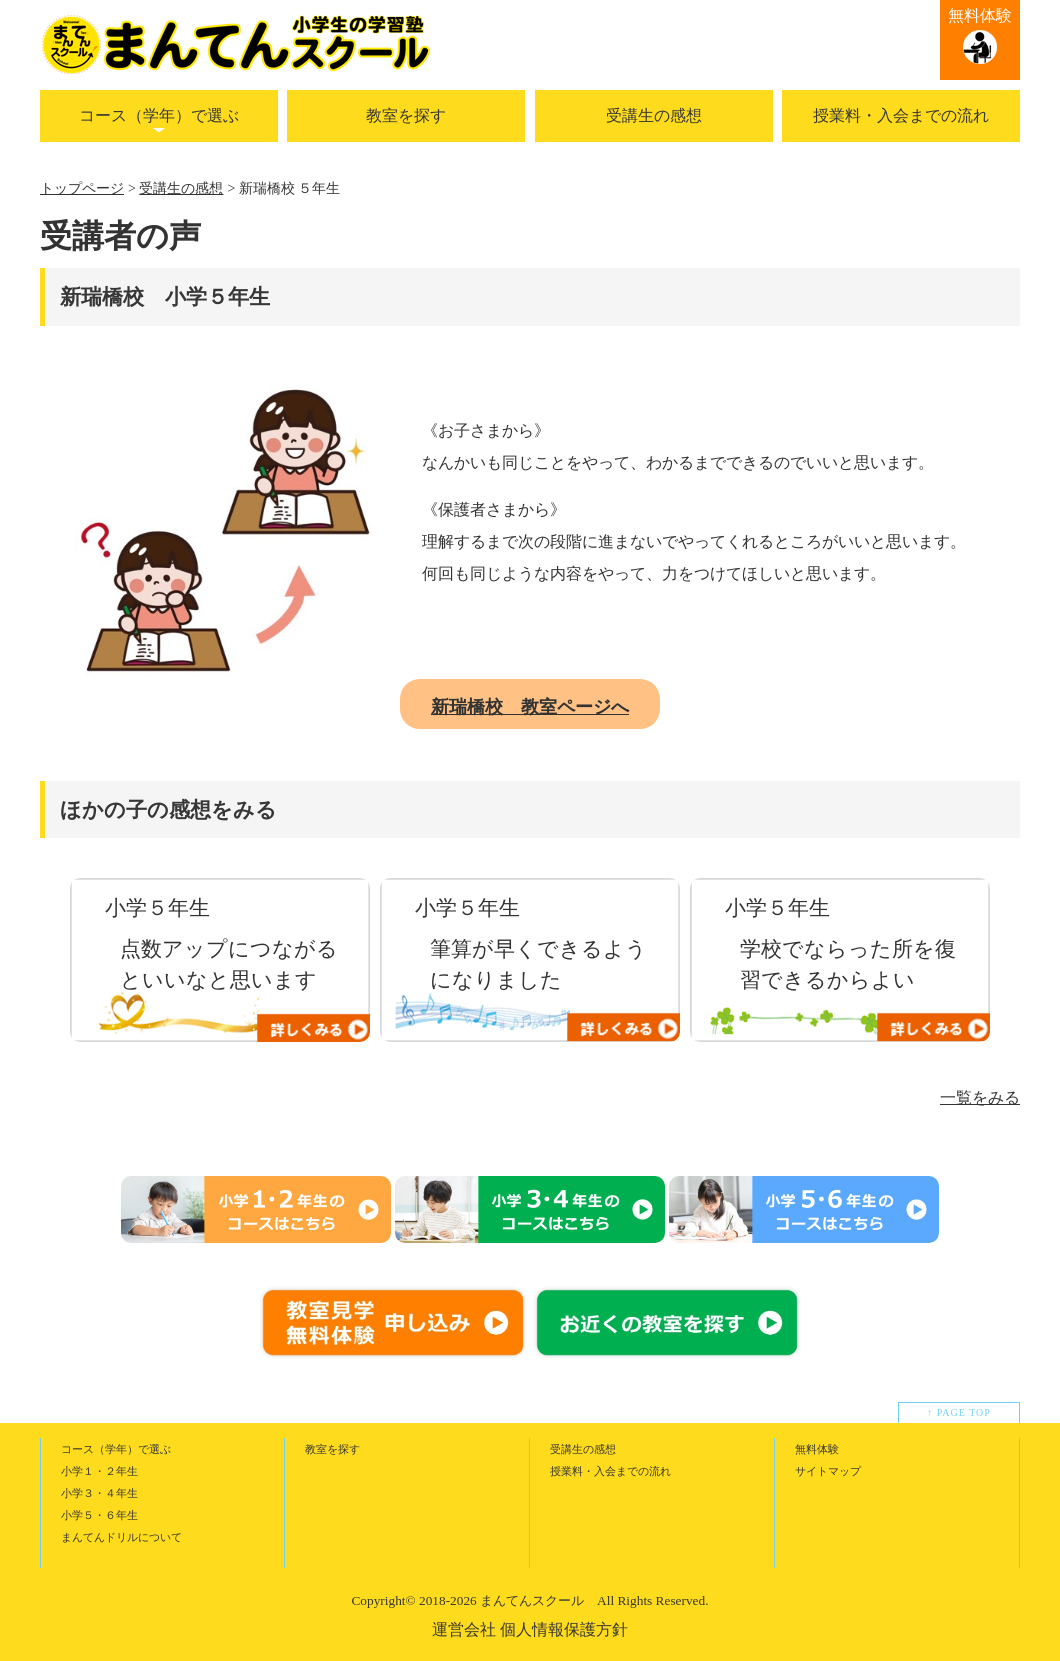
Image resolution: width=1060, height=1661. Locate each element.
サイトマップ (828, 1471)
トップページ (82, 188)
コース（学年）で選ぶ (159, 115)
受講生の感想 (654, 115)
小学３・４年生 (99, 1493)
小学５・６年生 (99, 1515)
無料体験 (980, 15)
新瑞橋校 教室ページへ (530, 707)
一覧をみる (980, 1097)
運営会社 (464, 1629)
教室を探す (406, 115)
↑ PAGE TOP (959, 1412)
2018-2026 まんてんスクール (501, 1600)
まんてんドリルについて (121, 1537)
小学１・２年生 (99, 1471)
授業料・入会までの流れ (901, 115)
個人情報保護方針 (564, 1629)
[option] (220, 960)
